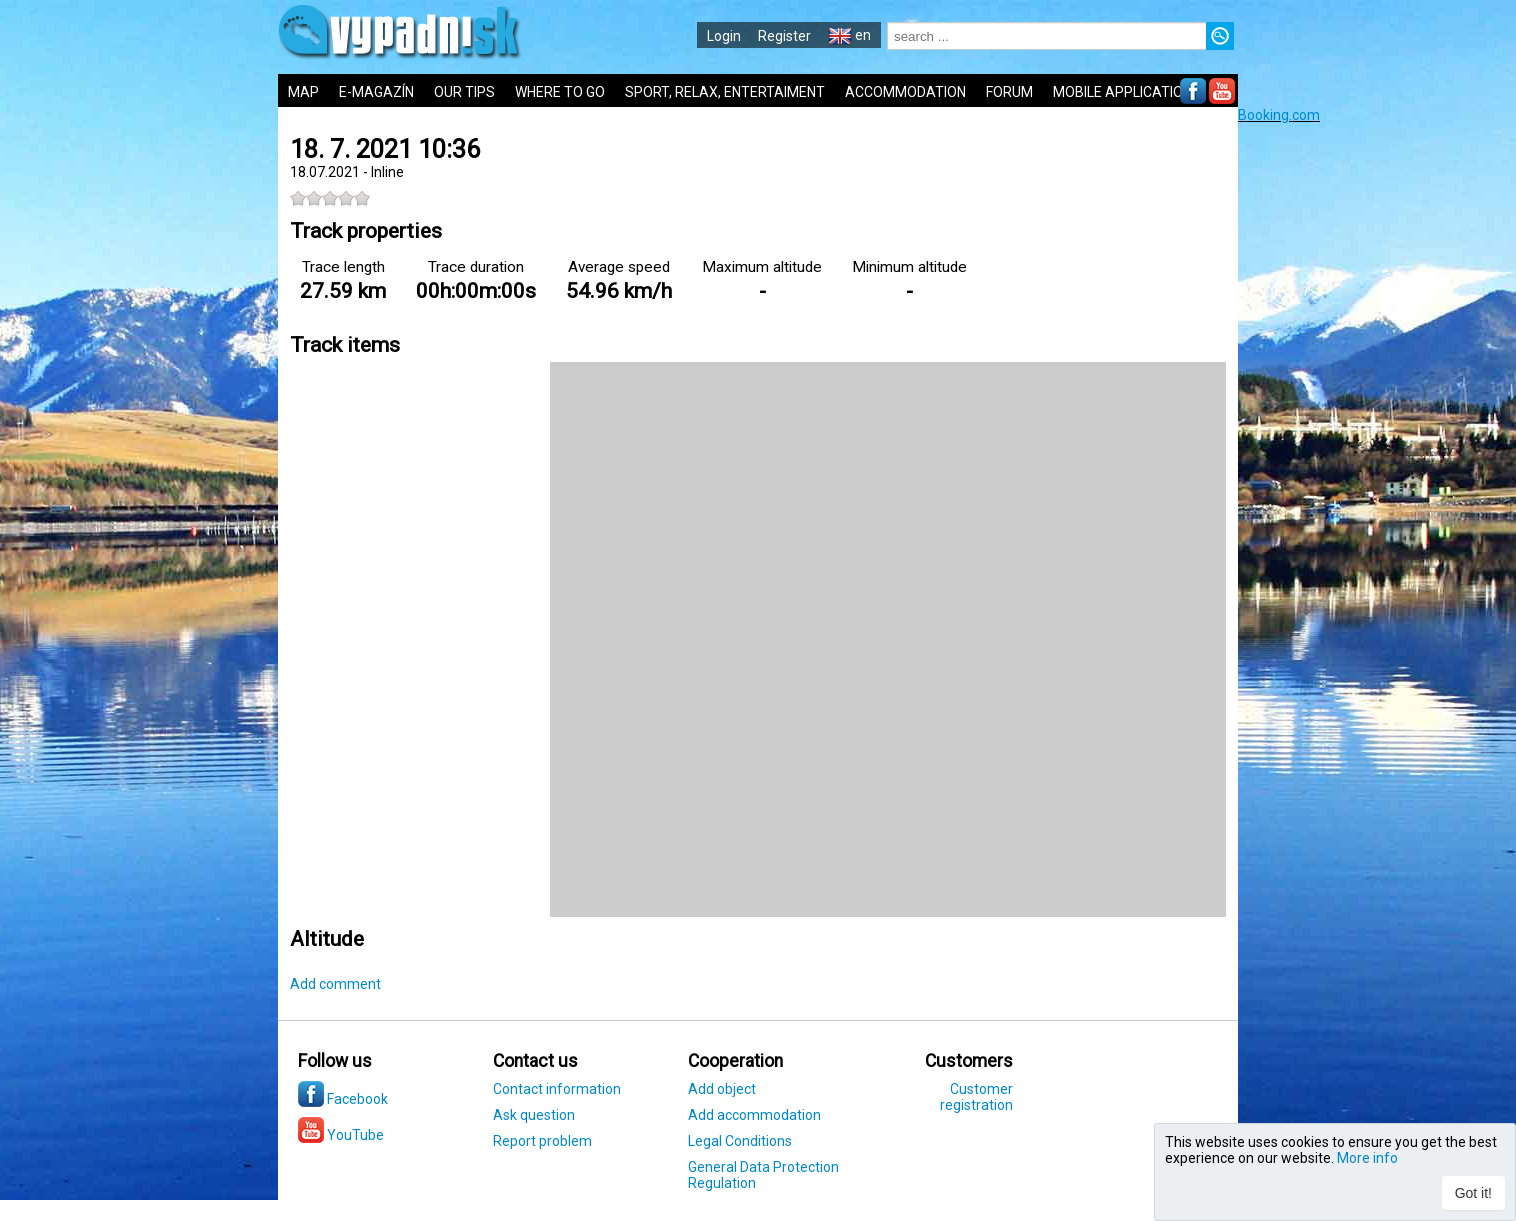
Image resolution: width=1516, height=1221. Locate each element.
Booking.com (1279, 115)
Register (784, 36)
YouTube (341, 1135)
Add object (722, 1089)
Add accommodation (754, 1115)
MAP (303, 92)
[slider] (330, 198)
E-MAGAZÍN (376, 92)
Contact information (557, 1089)
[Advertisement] (1377, 423)
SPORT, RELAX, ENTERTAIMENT (725, 92)
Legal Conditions (740, 1141)
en (849, 35)
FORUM (1009, 92)
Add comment (335, 984)
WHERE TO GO (560, 92)
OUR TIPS (464, 92)
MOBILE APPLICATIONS (1127, 92)
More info (1367, 1158)
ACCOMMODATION (905, 92)
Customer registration (976, 1097)
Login (724, 36)
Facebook (343, 1099)
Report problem (542, 1141)
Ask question (534, 1115)
